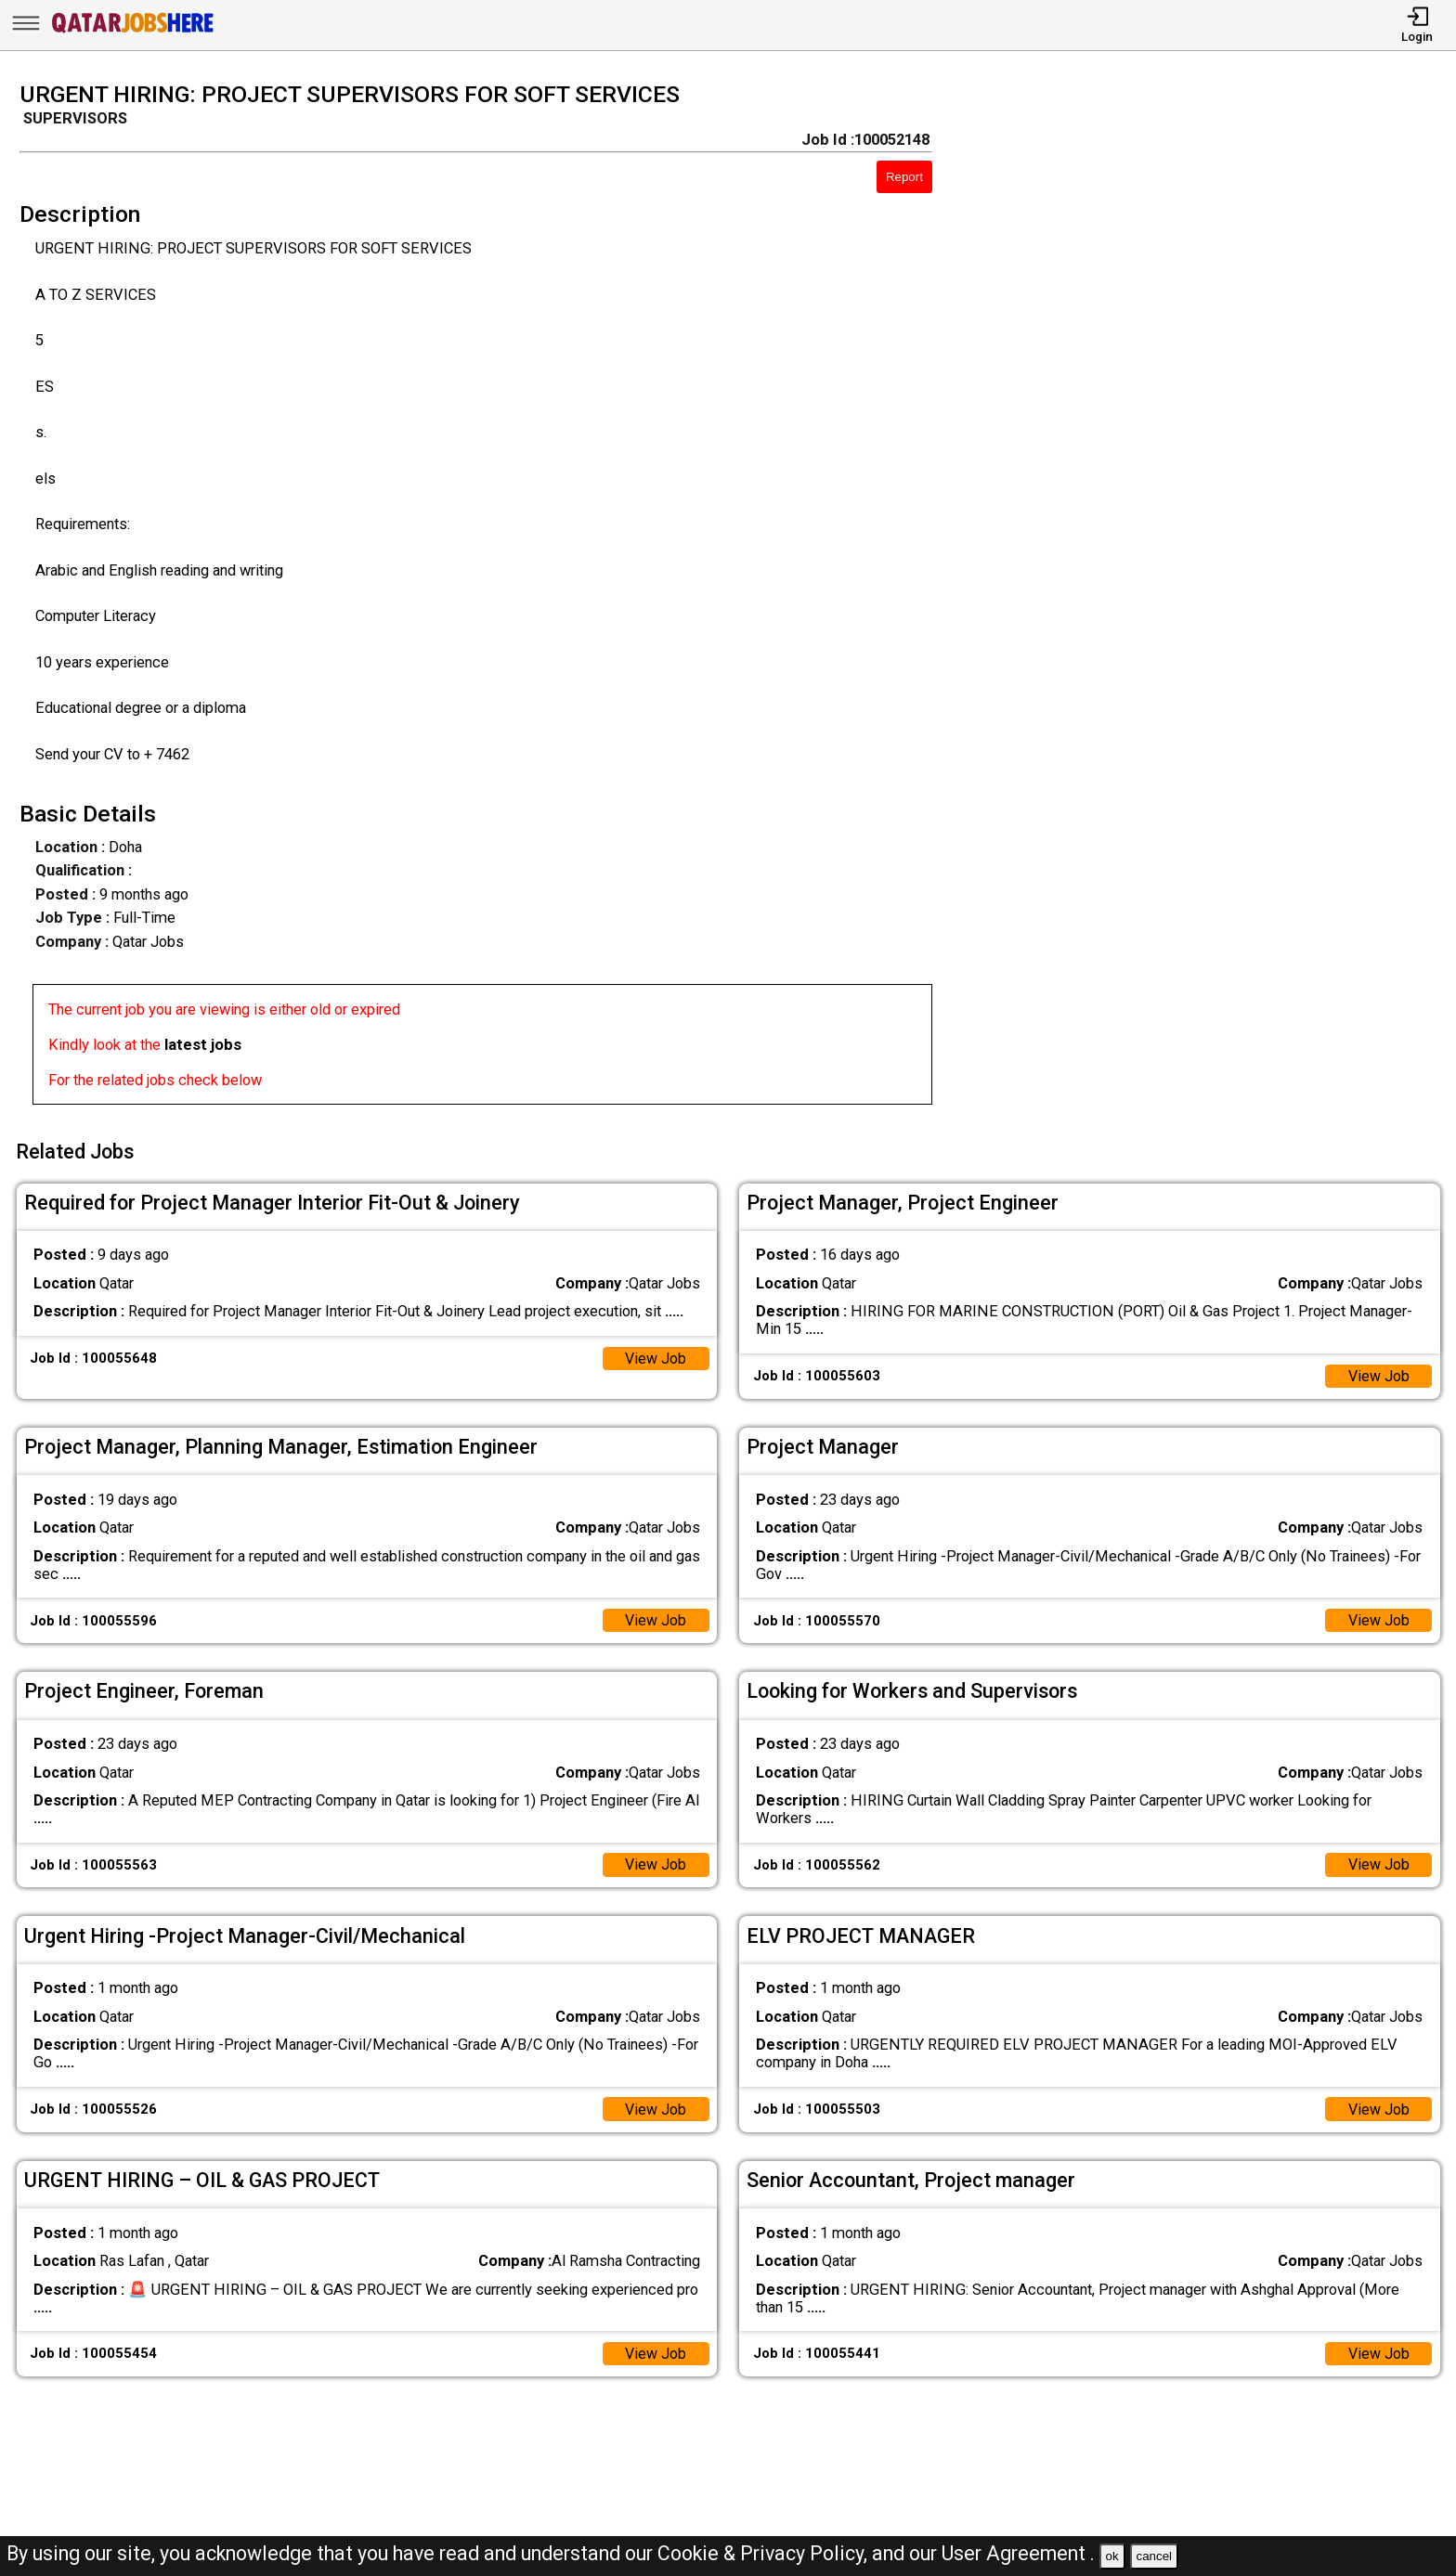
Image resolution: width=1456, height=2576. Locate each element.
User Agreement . (1018, 2553)
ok (1112, 2556)
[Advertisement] (1213, 599)
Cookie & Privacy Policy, (764, 2553)
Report (904, 177)
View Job (655, 1355)
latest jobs (202, 1045)
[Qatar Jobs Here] (132, 32)
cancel (1154, 2556)
